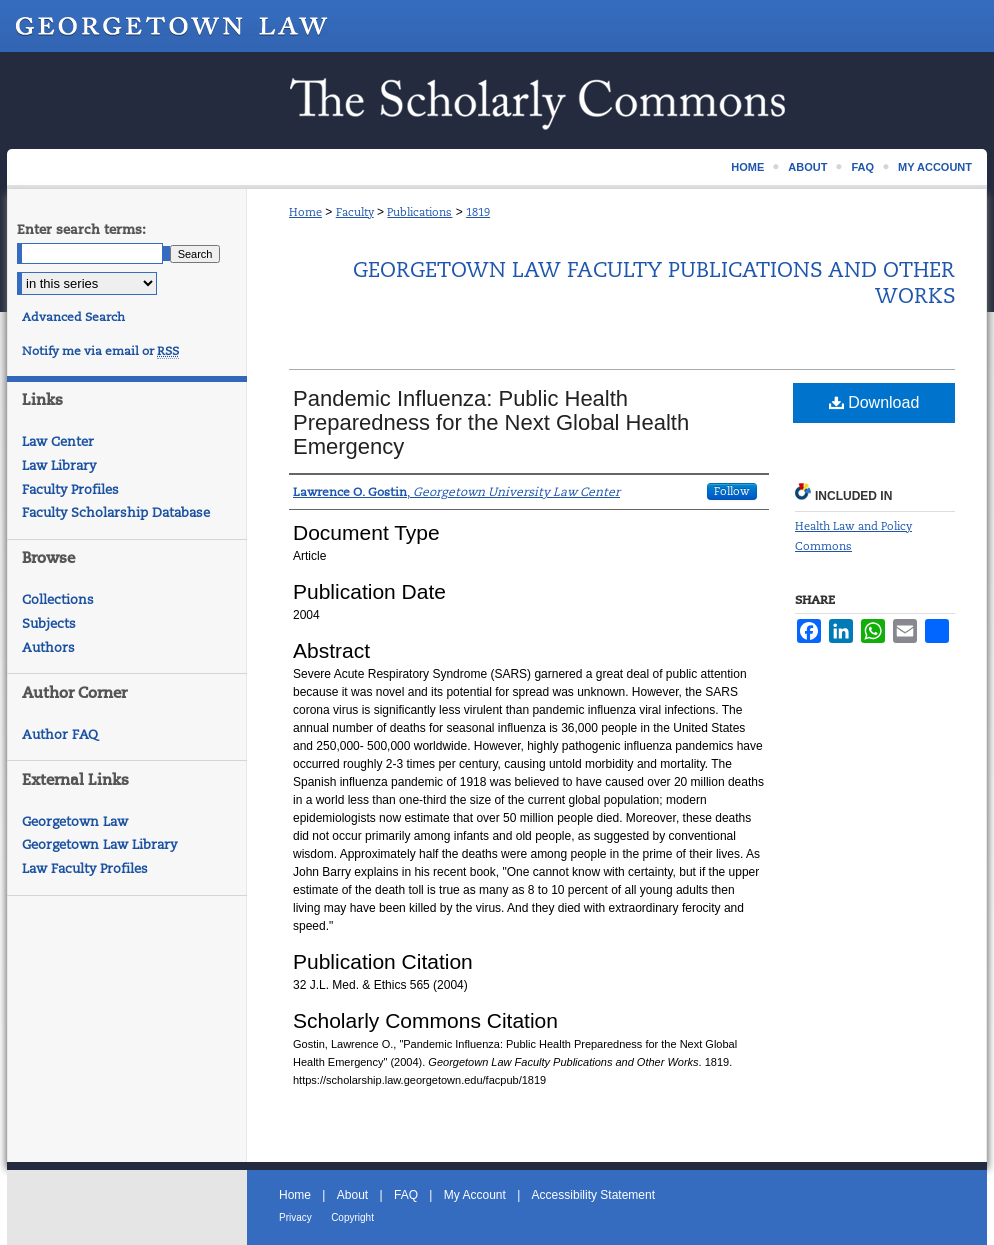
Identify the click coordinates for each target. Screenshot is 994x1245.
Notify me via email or (100, 351)
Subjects (49, 623)
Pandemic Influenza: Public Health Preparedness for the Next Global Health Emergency (491, 422)
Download (874, 402)
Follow (732, 491)
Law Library (59, 465)
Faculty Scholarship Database (116, 512)
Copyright (352, 1217)
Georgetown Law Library (99, 844)
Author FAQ (60, 734)
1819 (478, 212)
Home (305, 212)
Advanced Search (73, 317)
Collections (58, 599)
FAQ (406, 1195)
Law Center (58, 441)
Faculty (355, 212)
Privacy (295, 1217)
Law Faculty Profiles (85, 868)
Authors (48, 647)
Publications (419, 212)
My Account (475, 1195)
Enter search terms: (81, 229)
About (352, 1195)
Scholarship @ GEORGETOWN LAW (497, 100)
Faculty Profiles (70, 489)
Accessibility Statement (593, 1195)
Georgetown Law (75, 821)
